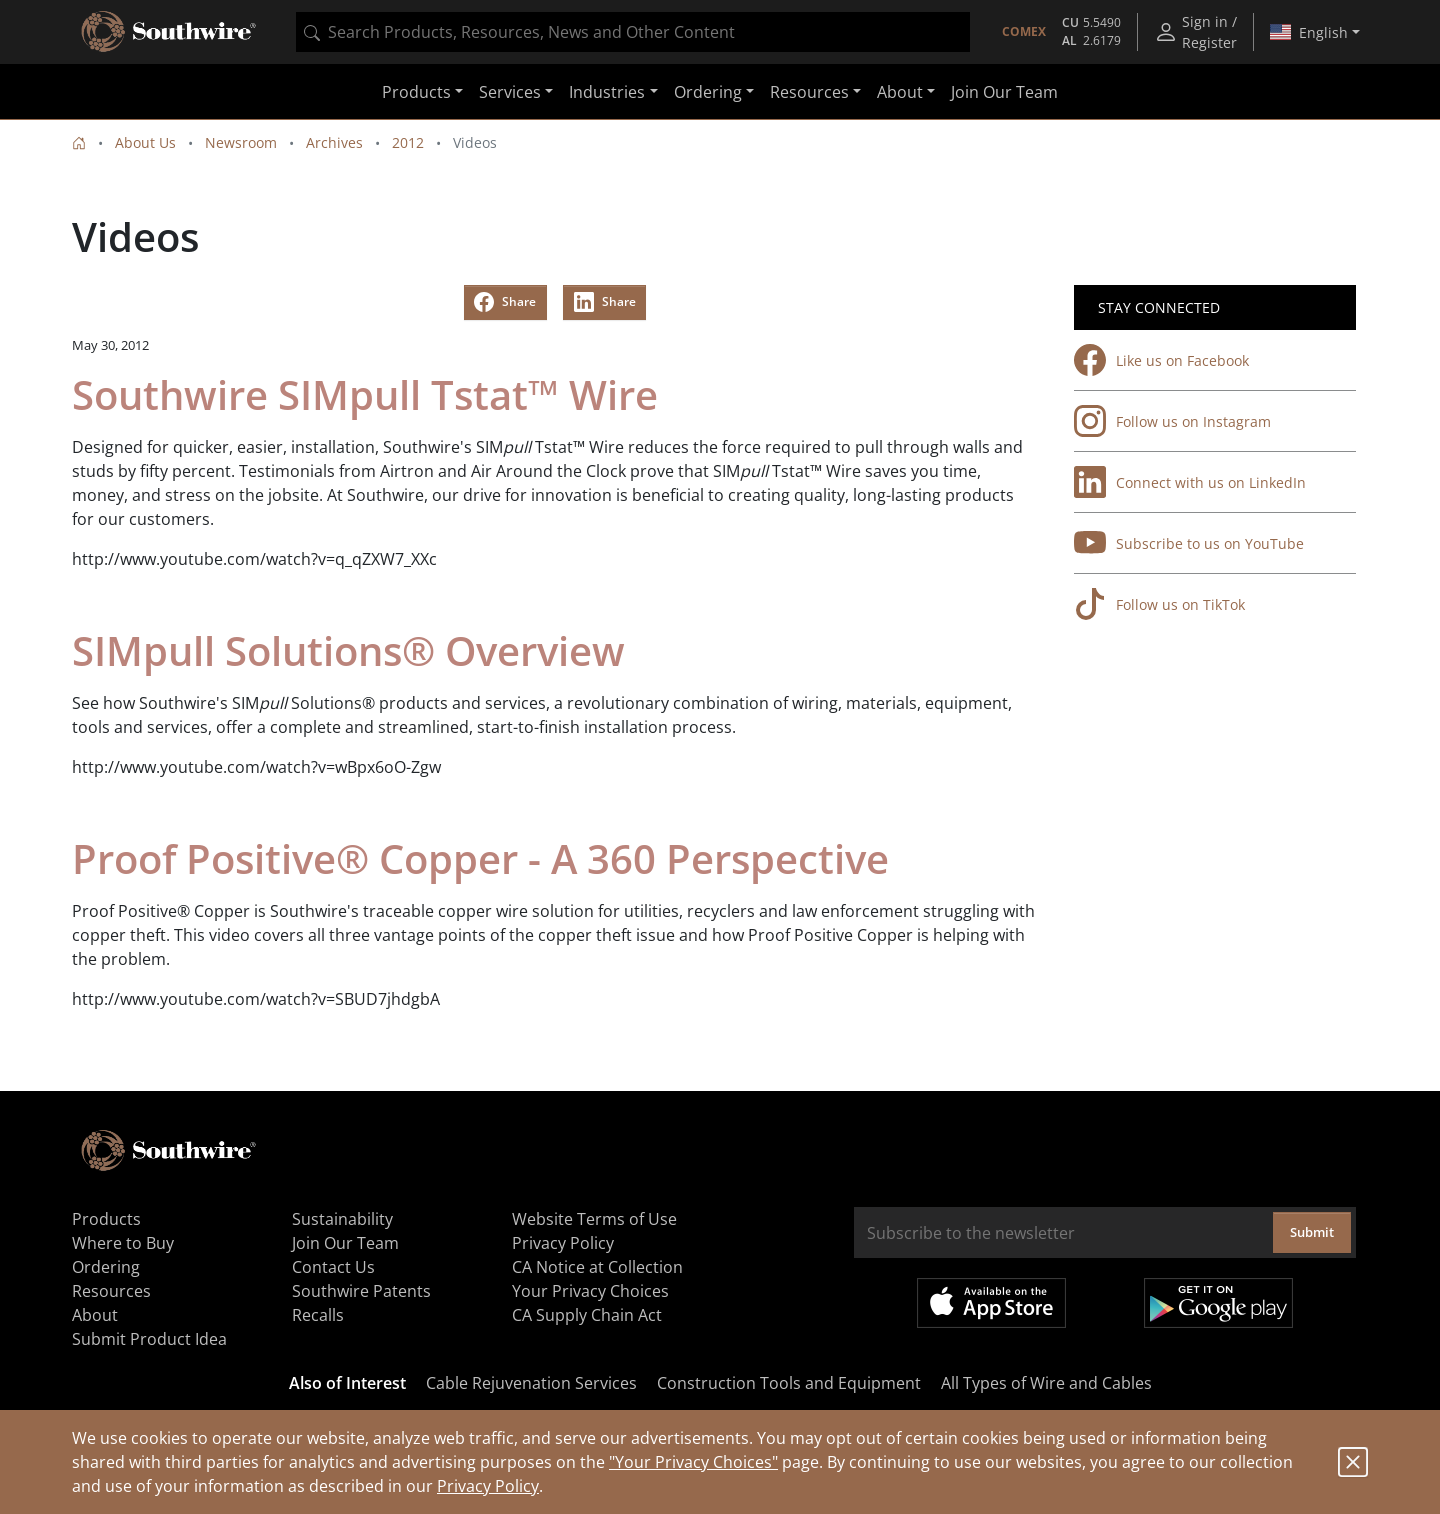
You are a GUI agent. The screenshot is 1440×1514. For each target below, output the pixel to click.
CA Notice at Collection (597, 1267)
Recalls (318, 1315)
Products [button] (416, 92)
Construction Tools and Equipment (789, 1383)
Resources (111, 1291)
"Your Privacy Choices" (693, 1462)
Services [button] (510, 92)
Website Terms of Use (594, 1219)
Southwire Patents (361, 1291)
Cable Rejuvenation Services (531, 1383)
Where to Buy (123, 1243)
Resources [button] (809, 92)
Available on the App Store (991, 1303)
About (95, 1315)
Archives (334, 142)
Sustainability (342, 1219)
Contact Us (333, 1267)
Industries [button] (607, 92)
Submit (1312, 1232)
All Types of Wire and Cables (1046, 1383)
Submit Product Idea (149, 1339)
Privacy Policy (488, 1486)
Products (106, 1219)
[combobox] (633, 32)
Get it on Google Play (1218, 1303)
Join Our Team (1004, 92)
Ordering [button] (708, 92)
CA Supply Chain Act (587, 1315)
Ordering (106, 1267)
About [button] (900, 92)
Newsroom (241, 142)
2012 (408, 142)
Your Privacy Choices (590, 1291)
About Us (145, 142)
